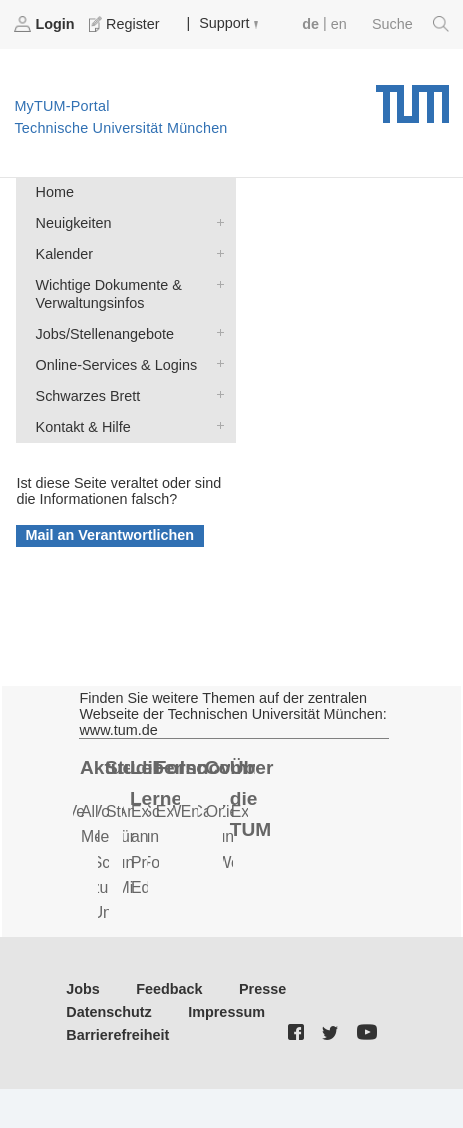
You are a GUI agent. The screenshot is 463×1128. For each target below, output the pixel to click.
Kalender (216, 252)
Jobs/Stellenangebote (216, 332)
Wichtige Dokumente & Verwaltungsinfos (216, 283)
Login (46, 24)
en (339, 24)
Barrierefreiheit (117, 1035)
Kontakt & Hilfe (216, 425)
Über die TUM (252, 798)
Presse (262, 989)
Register (126, 24)
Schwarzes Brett (216, 394)
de (310, 24)
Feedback (169, 989)
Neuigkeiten (216, 221)
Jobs (83, 989)
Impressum (226, 1012)
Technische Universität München (412, 97)
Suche (410, 24)
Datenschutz (109, 1012)
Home (55, 192)
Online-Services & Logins (216, 363)
